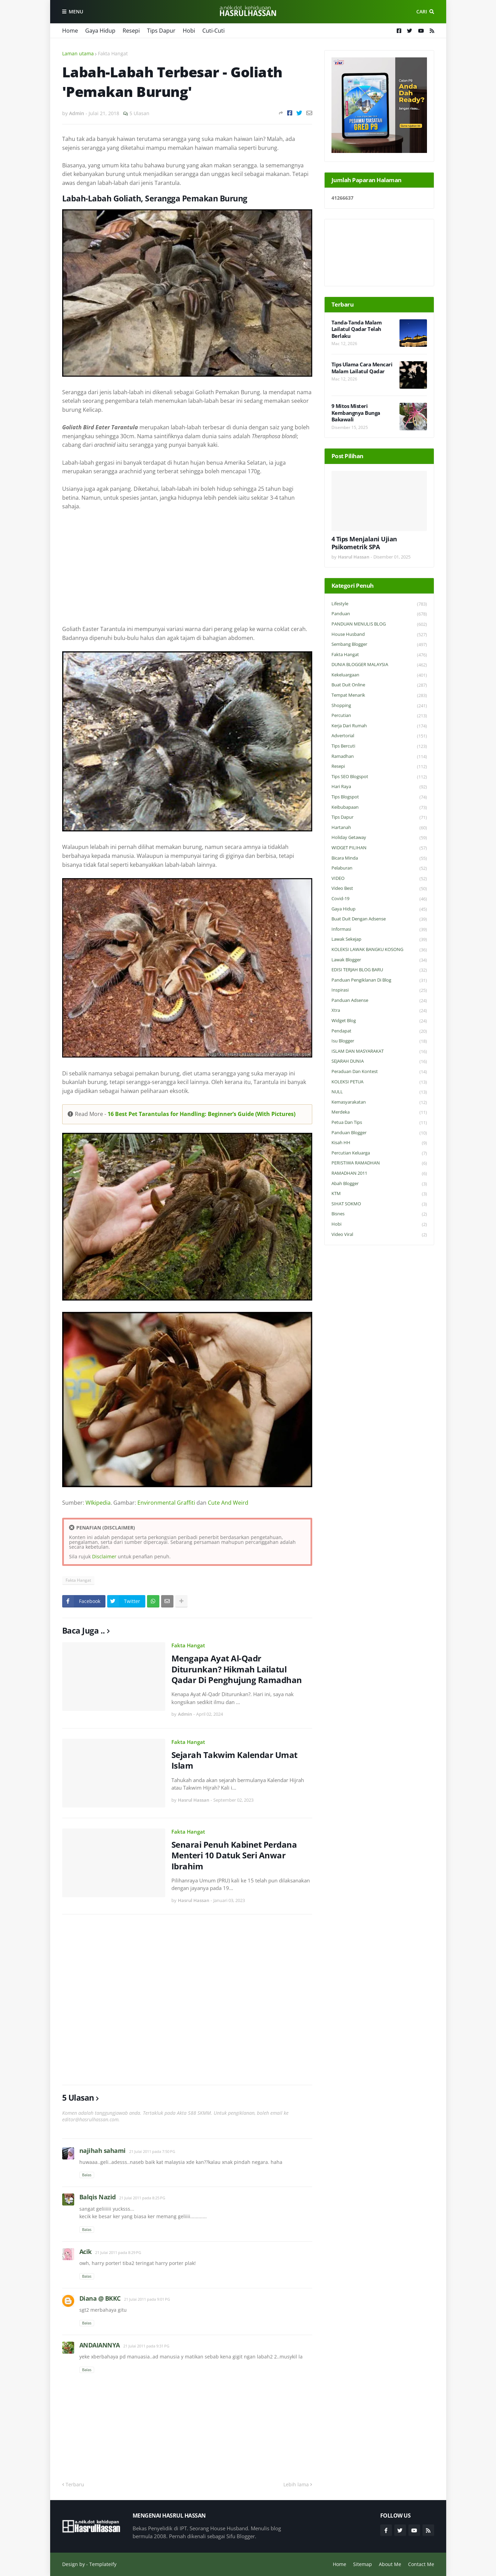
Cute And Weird (228, 1502)
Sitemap (362, 2564)
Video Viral (379, 1234)
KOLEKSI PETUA (379, 1082)
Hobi (189, 30)
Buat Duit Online (379, 685)
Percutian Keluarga (379, 1153)
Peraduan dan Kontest (379, 1071)
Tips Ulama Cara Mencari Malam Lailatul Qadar (362, 368)
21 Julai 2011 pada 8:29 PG (118, 2252)
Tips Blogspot (379, 797)
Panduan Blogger (379, 1133)
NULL (379, 1092)
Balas (86, 2174)
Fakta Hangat (113, 53)
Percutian (379, 715)
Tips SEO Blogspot (379, 777)
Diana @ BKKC (100, 2298)
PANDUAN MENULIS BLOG (379, 624)
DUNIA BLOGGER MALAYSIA (379, 664)
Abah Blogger (379, 1183)
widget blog (379, 1021)
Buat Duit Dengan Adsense (379, 919)
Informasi (379, 929)
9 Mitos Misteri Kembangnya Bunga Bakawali (355, 413)
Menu (76, 11)
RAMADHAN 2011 (379, 1173)
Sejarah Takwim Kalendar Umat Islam (234, 1760)
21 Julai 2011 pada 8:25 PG (142, 2197)
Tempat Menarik (379, 695)
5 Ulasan (139, 113)
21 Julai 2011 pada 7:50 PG (152, 2151)
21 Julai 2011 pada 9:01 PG (147, 2299)
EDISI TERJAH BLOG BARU (379, 970)
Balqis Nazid (97, 2197)
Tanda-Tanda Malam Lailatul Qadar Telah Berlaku (356, 329)
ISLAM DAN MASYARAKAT (379, 1051)
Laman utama (78, 53)
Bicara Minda (379, 858)
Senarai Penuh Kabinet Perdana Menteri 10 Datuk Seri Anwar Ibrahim (234, 1855)
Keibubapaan (379, 807)
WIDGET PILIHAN (379, 848)
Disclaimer (104, 1556)
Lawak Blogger (379, 960)
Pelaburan (379, 868)
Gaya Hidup (100, 30)
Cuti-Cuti (213, 30)
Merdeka (379, 1112)
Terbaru (75, 2484)
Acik (85, 2251)
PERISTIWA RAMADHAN (379, 1163)
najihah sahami (102, 2150)
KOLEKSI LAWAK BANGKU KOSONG (379, 949)
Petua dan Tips (379, 1122)
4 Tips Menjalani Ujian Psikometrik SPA (364, 543)
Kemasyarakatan (379, 1102)
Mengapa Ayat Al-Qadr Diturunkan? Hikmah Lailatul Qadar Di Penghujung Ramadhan (236, 1669)
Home (70, 30)
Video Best (379, 888)
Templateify (102, 2564)
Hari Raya (379, 787)
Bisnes (379, 1214)
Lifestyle (379, 604)
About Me (390, 2564)
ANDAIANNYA (99, 2345)
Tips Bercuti (379, 746)
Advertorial (379, 736)
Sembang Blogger (379, 644)
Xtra (379, 1010)
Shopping (379, 705)
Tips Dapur (161, 30)
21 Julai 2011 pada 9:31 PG (146, 2345)
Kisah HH (379, 1143)
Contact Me (421, 2564)
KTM (379, 1193)
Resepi (131, 30)
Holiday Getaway (379, 837)
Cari (421, 11)
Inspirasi (379, 990)
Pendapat (379, 1031)
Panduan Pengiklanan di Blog (379, 980)
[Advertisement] (187, 568)
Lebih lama (296, 2484)
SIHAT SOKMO (379, 1204)
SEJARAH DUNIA (379, 1061)
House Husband (379, 634)
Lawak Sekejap (379, 939)
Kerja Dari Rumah (379, 726)
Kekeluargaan (379, 675)
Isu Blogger (379, 1041)
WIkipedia (98, 1502)
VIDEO (379, 878)
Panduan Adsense (379, 1000)
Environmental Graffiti (166, 1502)
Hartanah (379, 827)
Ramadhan (379, 756)
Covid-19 (379, 899)
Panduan (379, 614)
